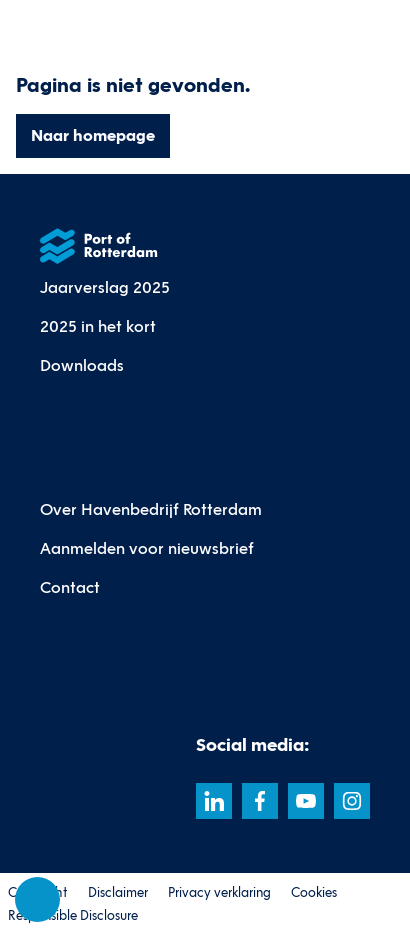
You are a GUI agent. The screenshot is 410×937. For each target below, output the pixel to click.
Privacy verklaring (219, 893)
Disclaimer (118, 893)
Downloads (82, 365)
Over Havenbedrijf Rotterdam (151, 509)
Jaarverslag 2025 (105, 287)
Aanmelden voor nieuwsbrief (147, 548)
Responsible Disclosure (73, 916)
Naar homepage (93, 135)
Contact (70, 587)
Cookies (314, 893)
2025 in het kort (98, 326)
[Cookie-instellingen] (38, 900)
